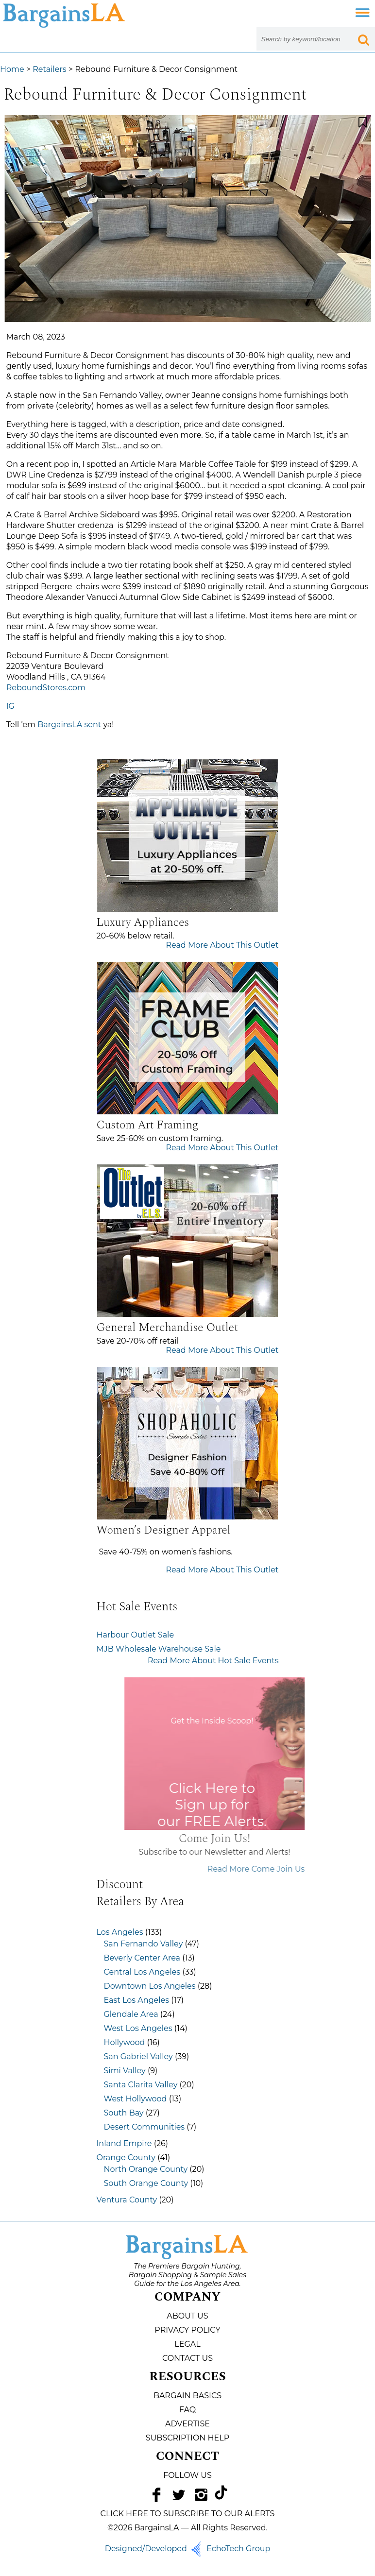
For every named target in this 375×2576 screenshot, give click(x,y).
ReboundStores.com (45, 687)
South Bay (124, 2112)
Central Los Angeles (142, 1972)
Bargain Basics (187, 2395)
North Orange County (146, 2169)
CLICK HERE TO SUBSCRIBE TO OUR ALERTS (188, 2513)
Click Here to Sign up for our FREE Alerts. (242, 1804)
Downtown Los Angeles (150, 1986)
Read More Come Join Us (286, 1869)
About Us (187, 2315)
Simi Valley (125, 2070)
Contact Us (187, 2358)
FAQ (187, 2409)
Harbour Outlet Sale (135, 1634)
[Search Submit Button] (363, 39)
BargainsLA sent (69, 724)
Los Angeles (120, 1932)
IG (10, 706)
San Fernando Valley (143, 1943)
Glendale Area (131, 2014)
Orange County (126, 2157)
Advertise (187, 2423)
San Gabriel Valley (138, 2056)
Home (12, 69)
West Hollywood (135, 2098)
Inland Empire (124, 2143)
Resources (187, 2377)
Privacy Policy (187, 2330)
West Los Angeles (138, 2028)
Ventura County (127, 2199)
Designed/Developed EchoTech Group (188, 2548)
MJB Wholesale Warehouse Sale (159, 1649)
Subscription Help (187, 2437)
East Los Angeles (137, 2000)
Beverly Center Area (142, 1957)
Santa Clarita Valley (141, 2084)
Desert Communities (144, 2127)
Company (187, 2297)
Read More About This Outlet (222, 945)
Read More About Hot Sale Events (213, 1660)
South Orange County (146, 2183)
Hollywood (124, 2042)
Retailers (49, 69)
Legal (187, 2344)
